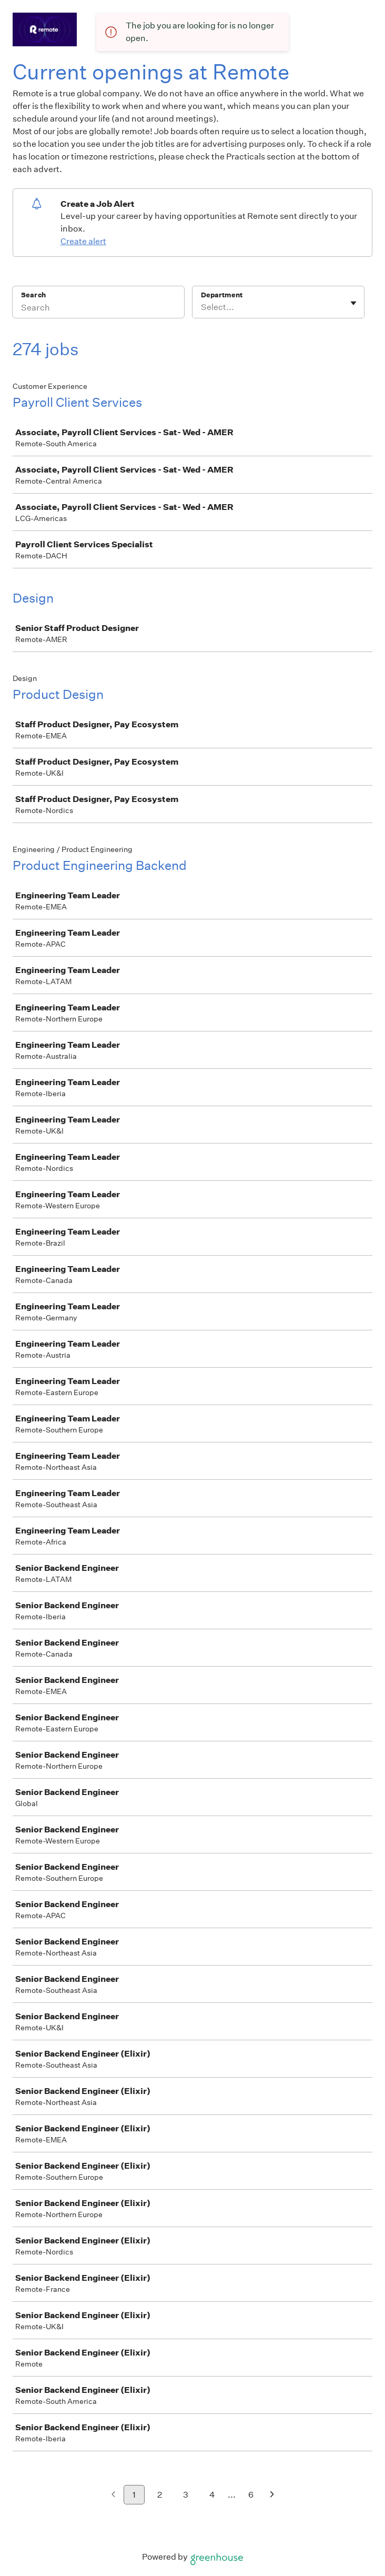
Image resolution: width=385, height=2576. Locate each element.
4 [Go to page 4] (212, 2495)
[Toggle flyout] (353, 303)
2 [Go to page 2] (159, 2495)
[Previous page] (113, 2495)
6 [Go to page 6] (251, 2495)
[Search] (98, 309)
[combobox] (201, 307)
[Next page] (272, 2495)
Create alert (83, 241)
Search (33, 294)
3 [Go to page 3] (185, 2495)
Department (221, 294)
